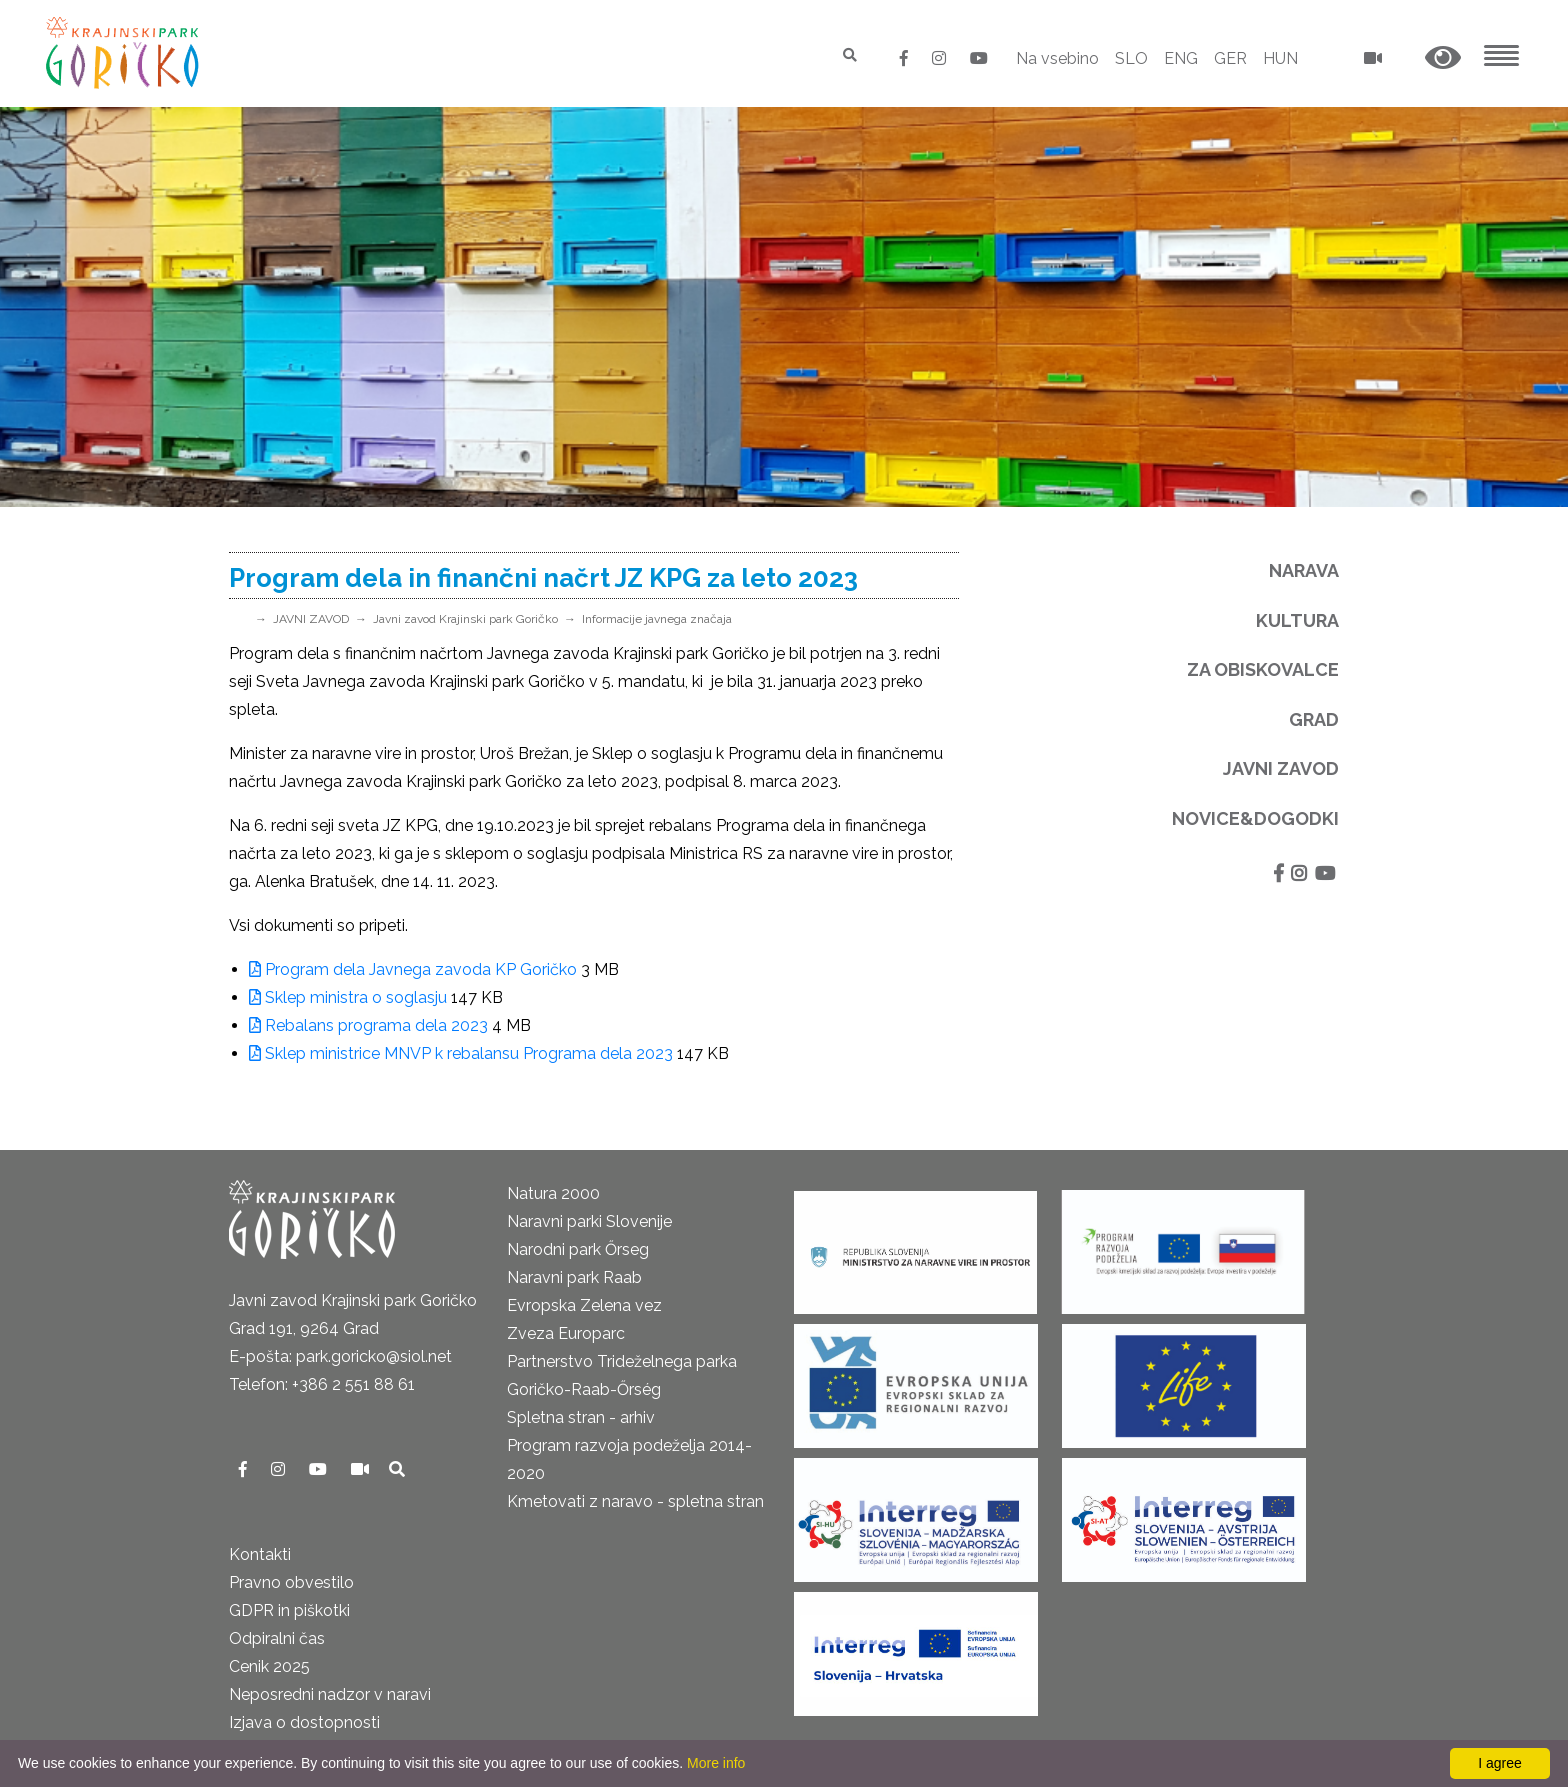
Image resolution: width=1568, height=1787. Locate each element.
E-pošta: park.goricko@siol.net (340, 1356)
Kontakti (260, 1554)
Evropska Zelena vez (584, 1305)
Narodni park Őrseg (578, 1249)
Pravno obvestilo (291, 1582)
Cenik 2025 (269, 1666)
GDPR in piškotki (289, 1610)
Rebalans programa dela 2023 (368, 1025)
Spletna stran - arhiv (581, 1417)
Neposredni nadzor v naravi (330, 1694)
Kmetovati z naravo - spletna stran (635, 1501)
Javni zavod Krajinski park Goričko (465, 619)
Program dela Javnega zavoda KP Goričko (413, 969)
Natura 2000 (553, 1193)
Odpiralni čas (277, 1638)
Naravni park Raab (574, 1277)
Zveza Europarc (566, 1333)
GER (1230, 58)
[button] (1443, 58)
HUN (1280, 58)
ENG (1181, 58)
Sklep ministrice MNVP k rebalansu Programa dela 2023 (461, 1053)
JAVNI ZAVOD (311, 619)
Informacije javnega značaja (657, 619)
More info (716, 1763)
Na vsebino (1057, 58)
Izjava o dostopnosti (304, 1722)
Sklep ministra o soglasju (348, 997)
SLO (1131, 58)
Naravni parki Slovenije (589, 1221)
